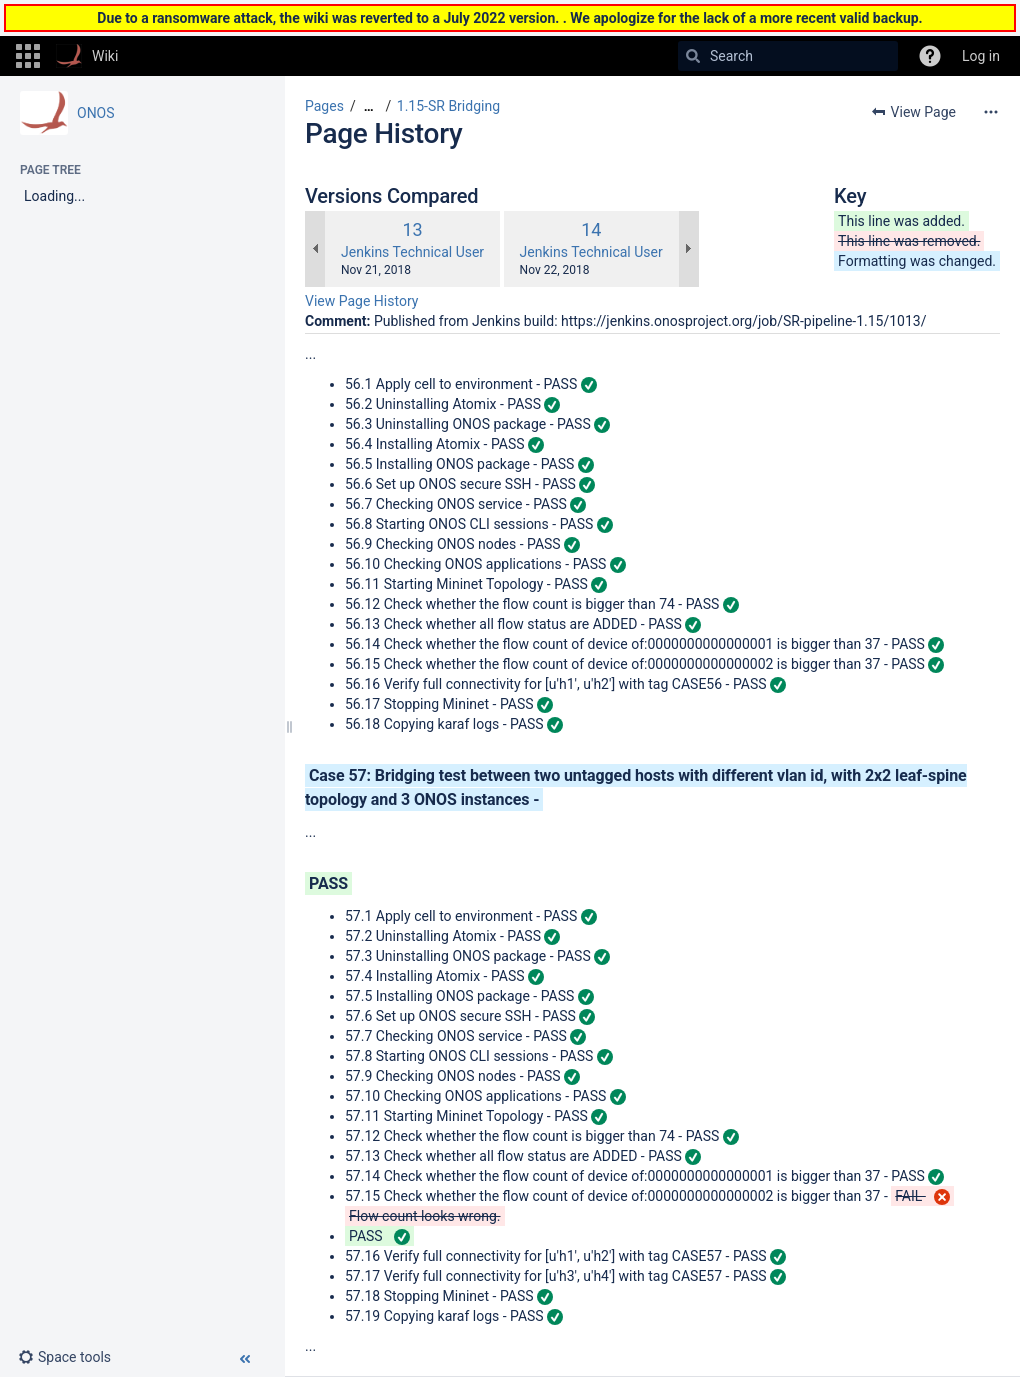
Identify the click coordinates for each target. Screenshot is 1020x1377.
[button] (28, 56)
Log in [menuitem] (981, 56)
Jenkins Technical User (412, 252)
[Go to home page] (87, 56)
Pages (324, 106)
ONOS (96, 113)
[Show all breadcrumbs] (369, 106)
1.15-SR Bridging (448, 106)
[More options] (991, 112)
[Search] (693, 56)
